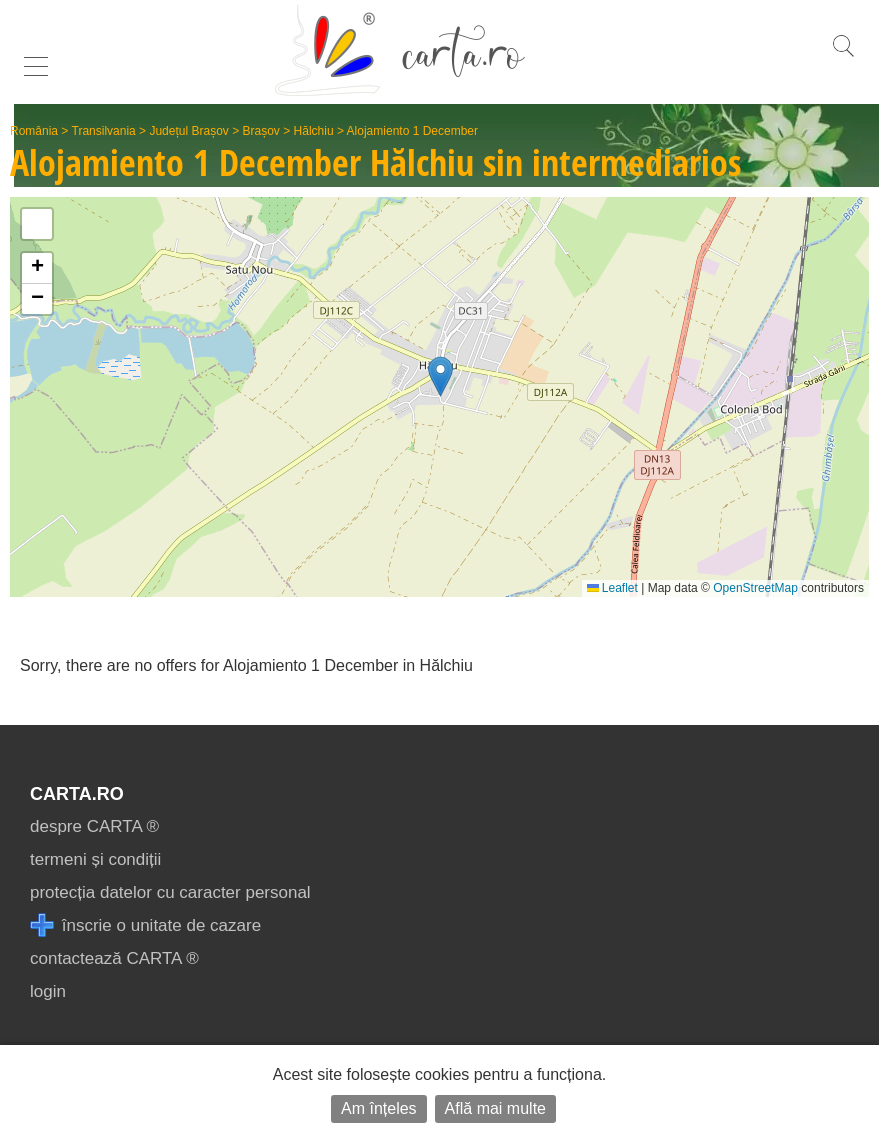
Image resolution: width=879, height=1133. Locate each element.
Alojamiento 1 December (412, 131)
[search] (843, 56)
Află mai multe (495, 1108)
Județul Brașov (188, 131)
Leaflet (612, 588)
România (34, 131)
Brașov (261, 131)
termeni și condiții (95, 859)
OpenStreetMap (755, 588)
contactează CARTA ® (114, 958)
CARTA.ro (77, 794)
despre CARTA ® (94, 826)
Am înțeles (379, 1108)
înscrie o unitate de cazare (145, 925)
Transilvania (104, 131)
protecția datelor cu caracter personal (170, 892)
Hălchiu (314, 131)
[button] (440, 376)
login (48, 991)
